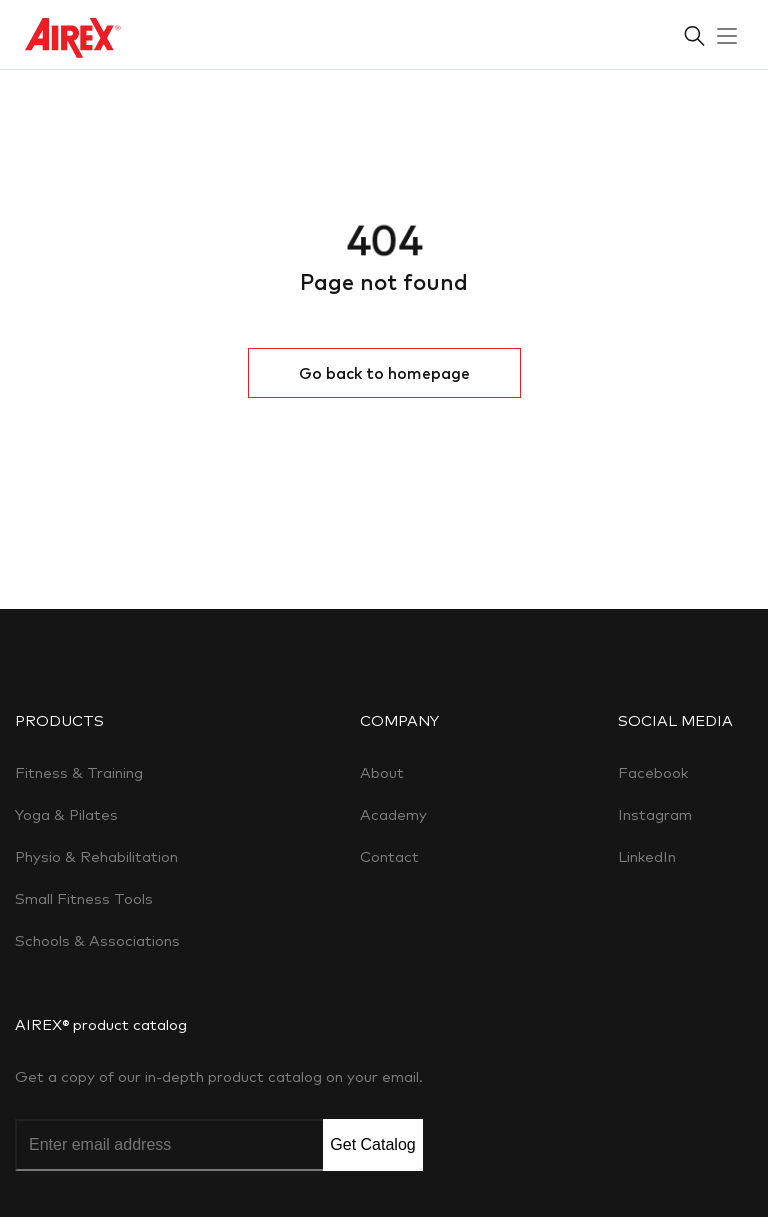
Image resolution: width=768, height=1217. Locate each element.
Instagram (655, 814)
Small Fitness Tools (84, 898)
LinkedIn (647, 856)
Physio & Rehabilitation (96, 856)
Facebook (653, 772)
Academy (393, 814)
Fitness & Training (79, 772)
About (382, 772)
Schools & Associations (97, 940)
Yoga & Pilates (66, 814)
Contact (389, 856)
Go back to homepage (384, 373)
